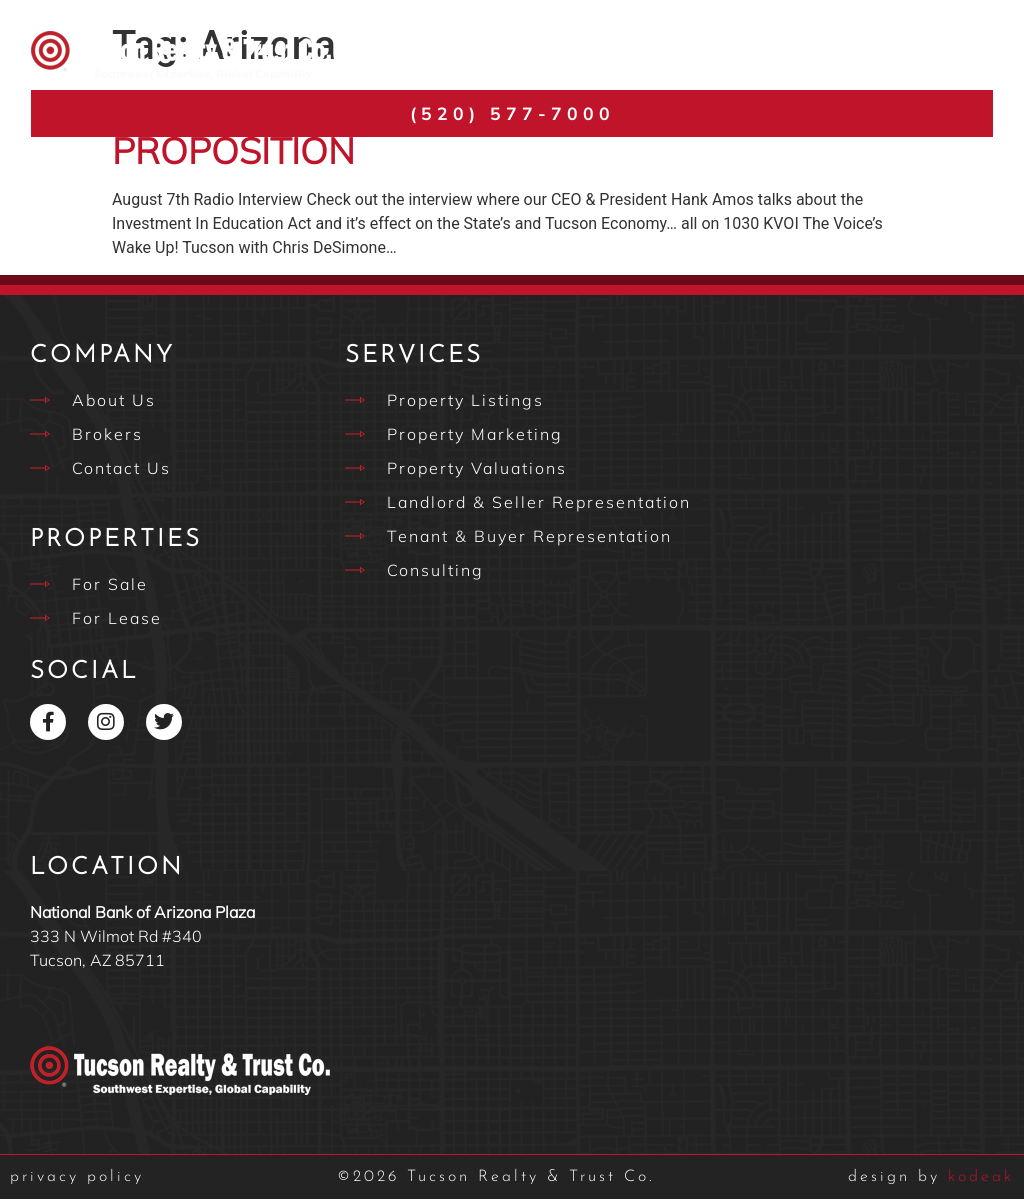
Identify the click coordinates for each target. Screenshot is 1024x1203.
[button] (970, 55)
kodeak (931, 1181)
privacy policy (77, 1181)
